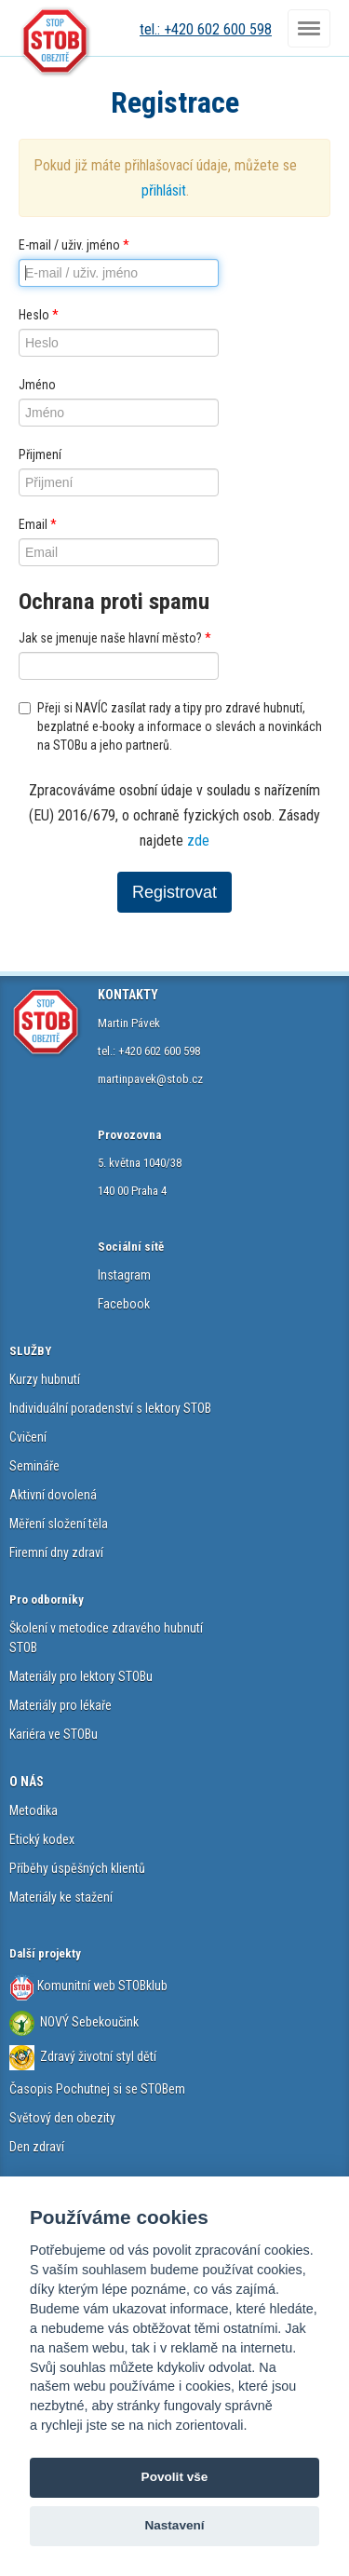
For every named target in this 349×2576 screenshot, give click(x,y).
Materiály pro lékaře (60, 1705)
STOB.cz (56, 42)
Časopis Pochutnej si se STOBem (97, 2088)
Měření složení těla (58, 1523)
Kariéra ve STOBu (53, 1734)
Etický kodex (41, 1839)
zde (198, 840)
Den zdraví (36, 2146)
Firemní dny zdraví (56, 1552)
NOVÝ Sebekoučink (88, 2021)
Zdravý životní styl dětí (98, 2056)
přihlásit (163, 190)
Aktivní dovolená (53, 1494)
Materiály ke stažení (61, 1897)
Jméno (37, 384)
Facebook (124, 1303)
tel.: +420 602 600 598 (206, 29)
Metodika (33, 1810)
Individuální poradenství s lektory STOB (110, 1408)
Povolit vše (174, 2477)
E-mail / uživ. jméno (74, 244)
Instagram (124, 1275)
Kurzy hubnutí (44, 1379)
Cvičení (28, 1437)
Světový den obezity (62, 2117)
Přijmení (40, 454)
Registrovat (174, 892)
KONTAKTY (128, 994)
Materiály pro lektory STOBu (81, 1676)
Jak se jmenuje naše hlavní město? (115, 637)
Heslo (39, 314)
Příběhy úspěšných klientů (77, 1868)
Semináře (34, 1465)
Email (38, 524)
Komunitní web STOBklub (101, 1985)
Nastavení (174, 2525)
